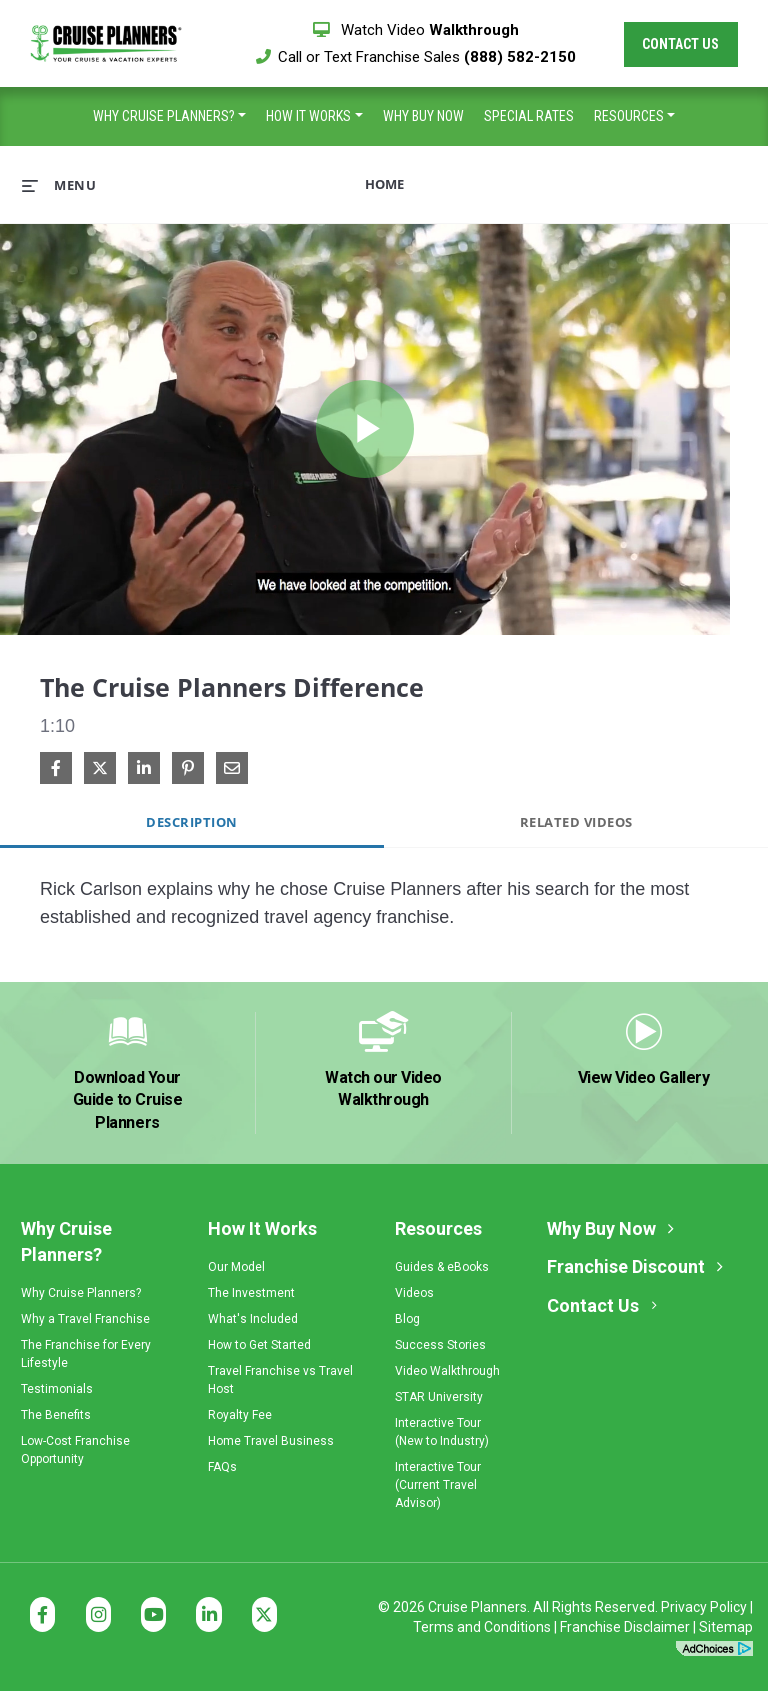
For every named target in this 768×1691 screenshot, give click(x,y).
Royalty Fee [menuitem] (240, 1415)
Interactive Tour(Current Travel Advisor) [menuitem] (438, 1485)
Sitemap (726, 1627)
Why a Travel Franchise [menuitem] (85, 1319)
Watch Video (416, 30)
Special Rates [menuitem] (529, 116)
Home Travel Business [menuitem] (271, 1441)
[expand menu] (59, 185)
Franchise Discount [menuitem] (626, 1266)
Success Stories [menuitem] (440, 1345)
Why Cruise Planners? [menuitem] (164, 116)
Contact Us (680, 44)
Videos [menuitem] (414, 1293)
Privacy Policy (704, 1607)
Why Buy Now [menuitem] (423, 116)
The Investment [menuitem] (251, 1293)
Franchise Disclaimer (625, 1627)
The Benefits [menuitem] (56, 1415)
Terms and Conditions (482, 1627)
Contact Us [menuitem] (593, 1305)
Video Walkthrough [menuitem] (447, 1371)
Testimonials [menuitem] (57, 1389)
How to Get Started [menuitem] (259, 1345)
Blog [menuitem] (407, 1319)
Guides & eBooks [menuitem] (442, 1267)
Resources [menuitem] (629, 116)
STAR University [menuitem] (439, 1397)
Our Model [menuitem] (236, 1267)
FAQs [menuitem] (222, 1467)
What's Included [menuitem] (253, 1319)
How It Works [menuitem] (308, 116)
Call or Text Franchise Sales (416, 57)
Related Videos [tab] (576, 822)
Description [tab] (192, 822)
